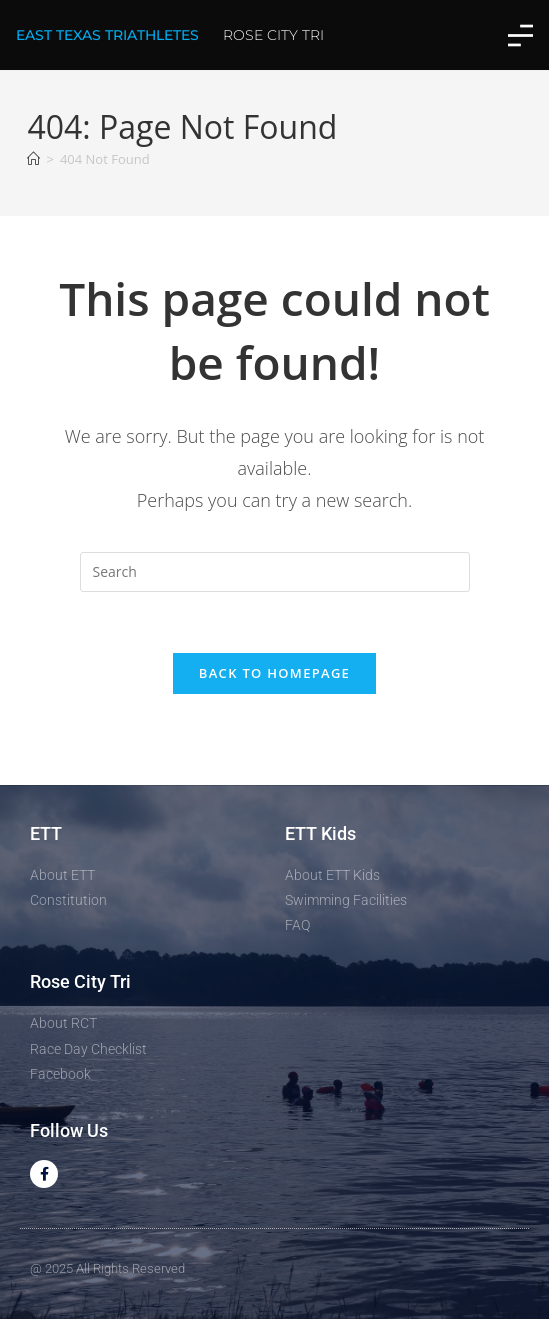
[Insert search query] (275, 572)
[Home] (33, 159)
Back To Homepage (274, 673)
